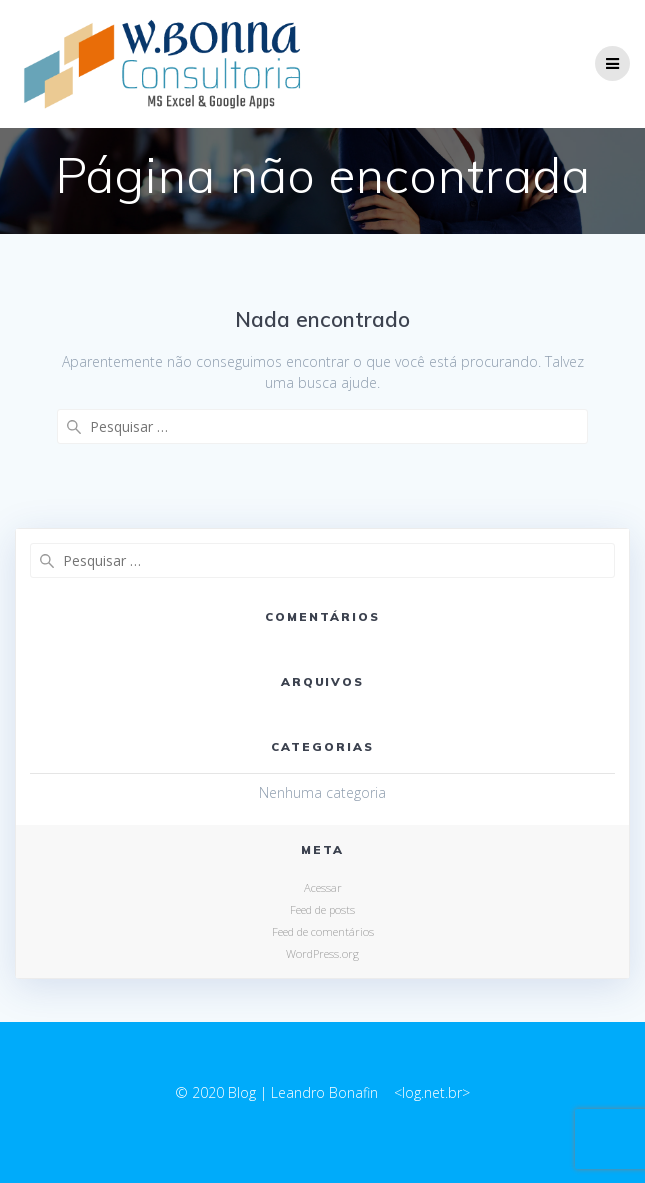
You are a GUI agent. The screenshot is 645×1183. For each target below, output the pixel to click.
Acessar (323, 887)
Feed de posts (322, 909)
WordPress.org (322, 953)
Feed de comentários (323, 931)
